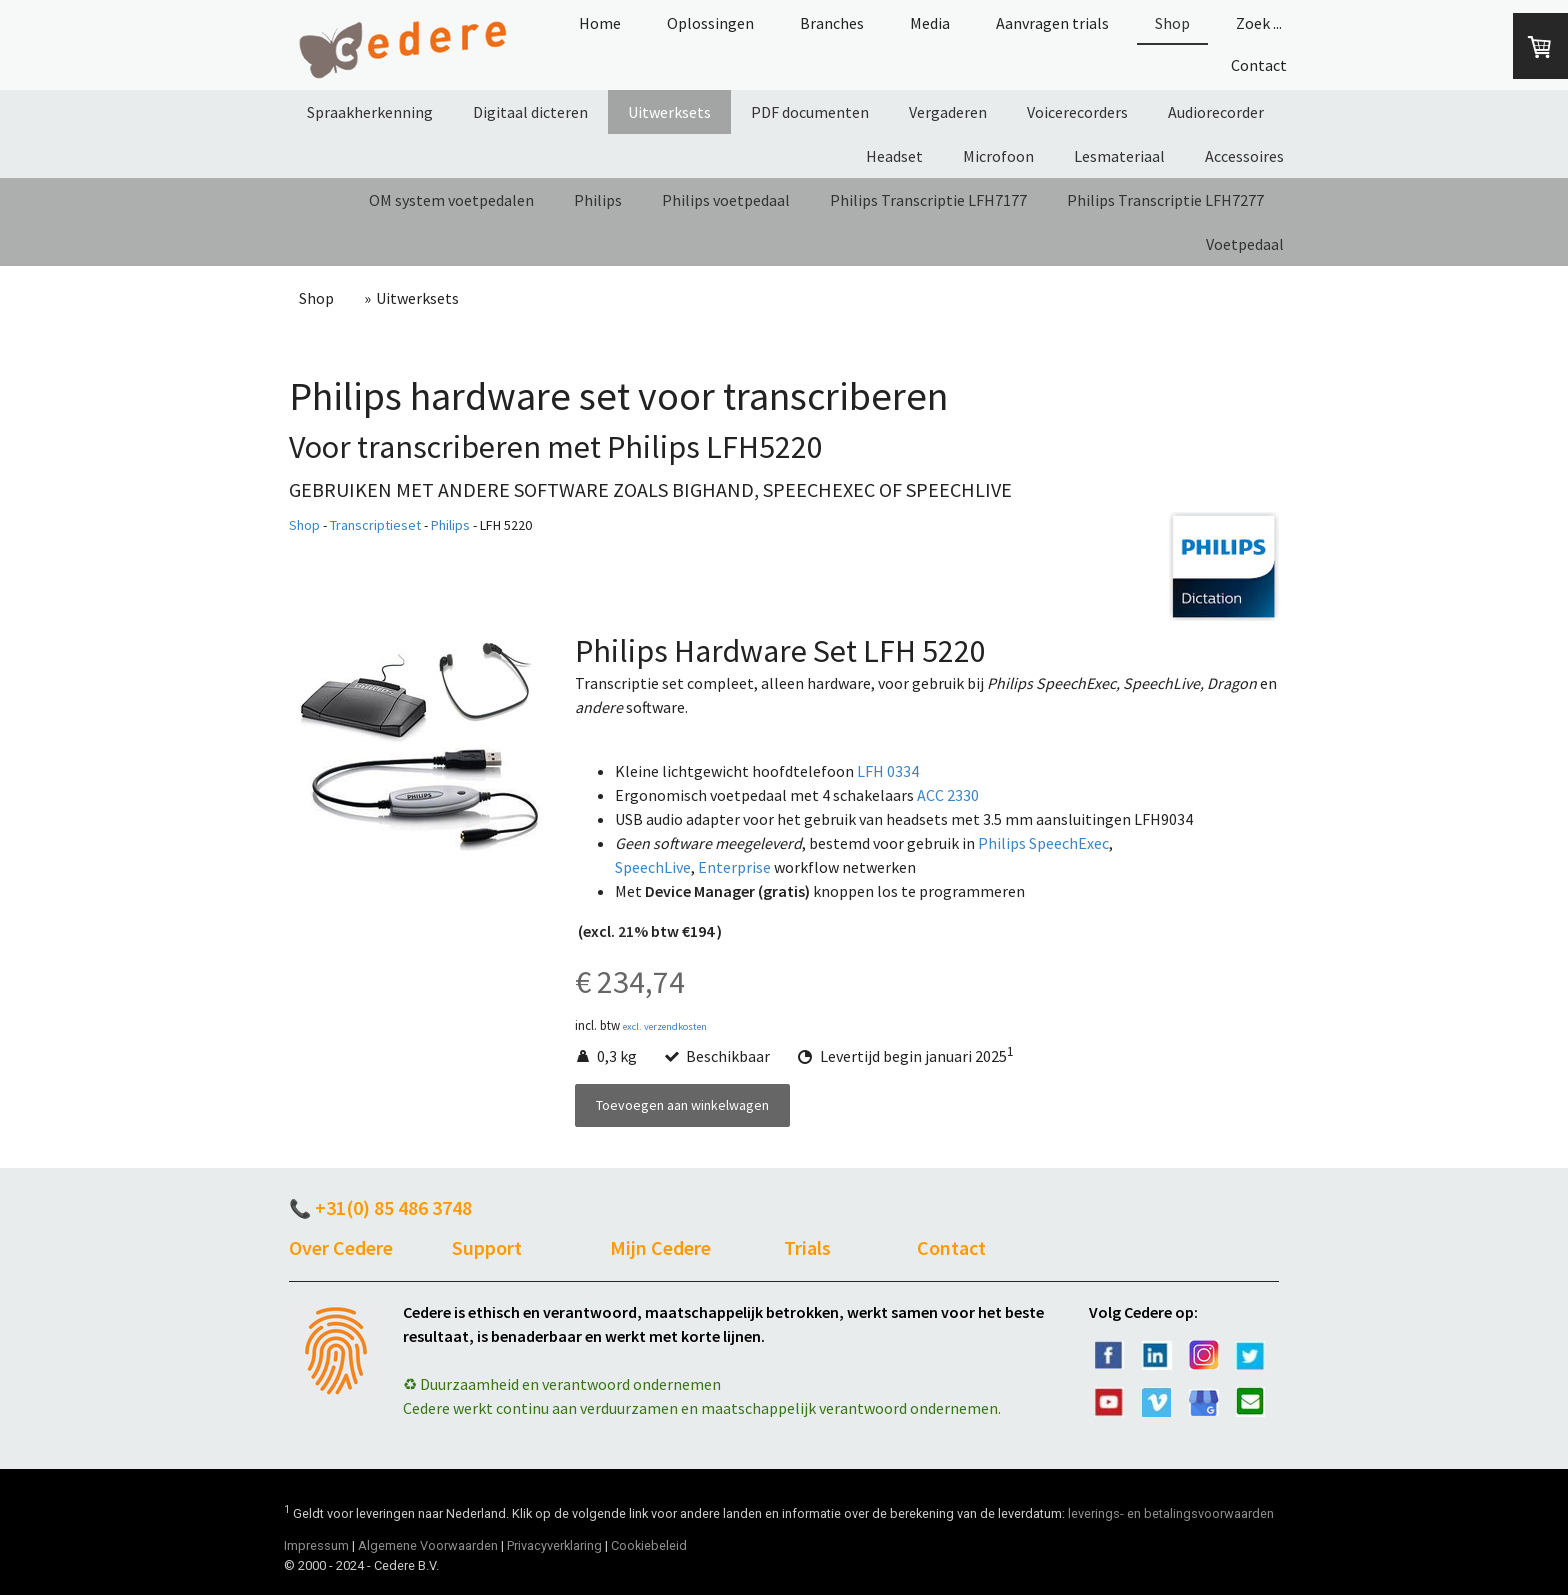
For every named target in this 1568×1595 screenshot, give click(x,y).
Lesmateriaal (1119, 156)
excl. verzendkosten (665, 1026)
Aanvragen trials (1052, 23)
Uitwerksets (669, 112)
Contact (1259, 65)
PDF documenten (810, 112)
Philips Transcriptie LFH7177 (928, 200)
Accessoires (1244, 156)
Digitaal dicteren (530, 112)
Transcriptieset (375, 525)
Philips (598, 200)
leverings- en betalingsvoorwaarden (1171, 1513)
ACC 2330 (948, 795)
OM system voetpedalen (451, 200)
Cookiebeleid (649, 1545)
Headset (894, 156)
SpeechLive (653, 867)
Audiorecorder (1216, 112)
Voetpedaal (1245, 244)
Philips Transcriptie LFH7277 (1165, 200)
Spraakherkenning (370, 112)
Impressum (316, 1545)
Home (600, 23)
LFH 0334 (888, 771)
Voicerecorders (1077, 112)
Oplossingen (710, 23)
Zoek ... (1259, 23)
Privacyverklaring (554, 1545)
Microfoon (998, 156)
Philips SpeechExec (1043, 843)
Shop (1172, 23)
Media (930, 23)
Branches (832, 23)
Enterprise (734, 867)
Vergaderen (948, 112)
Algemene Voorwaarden (428, 1545)
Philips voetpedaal (726, 200)
